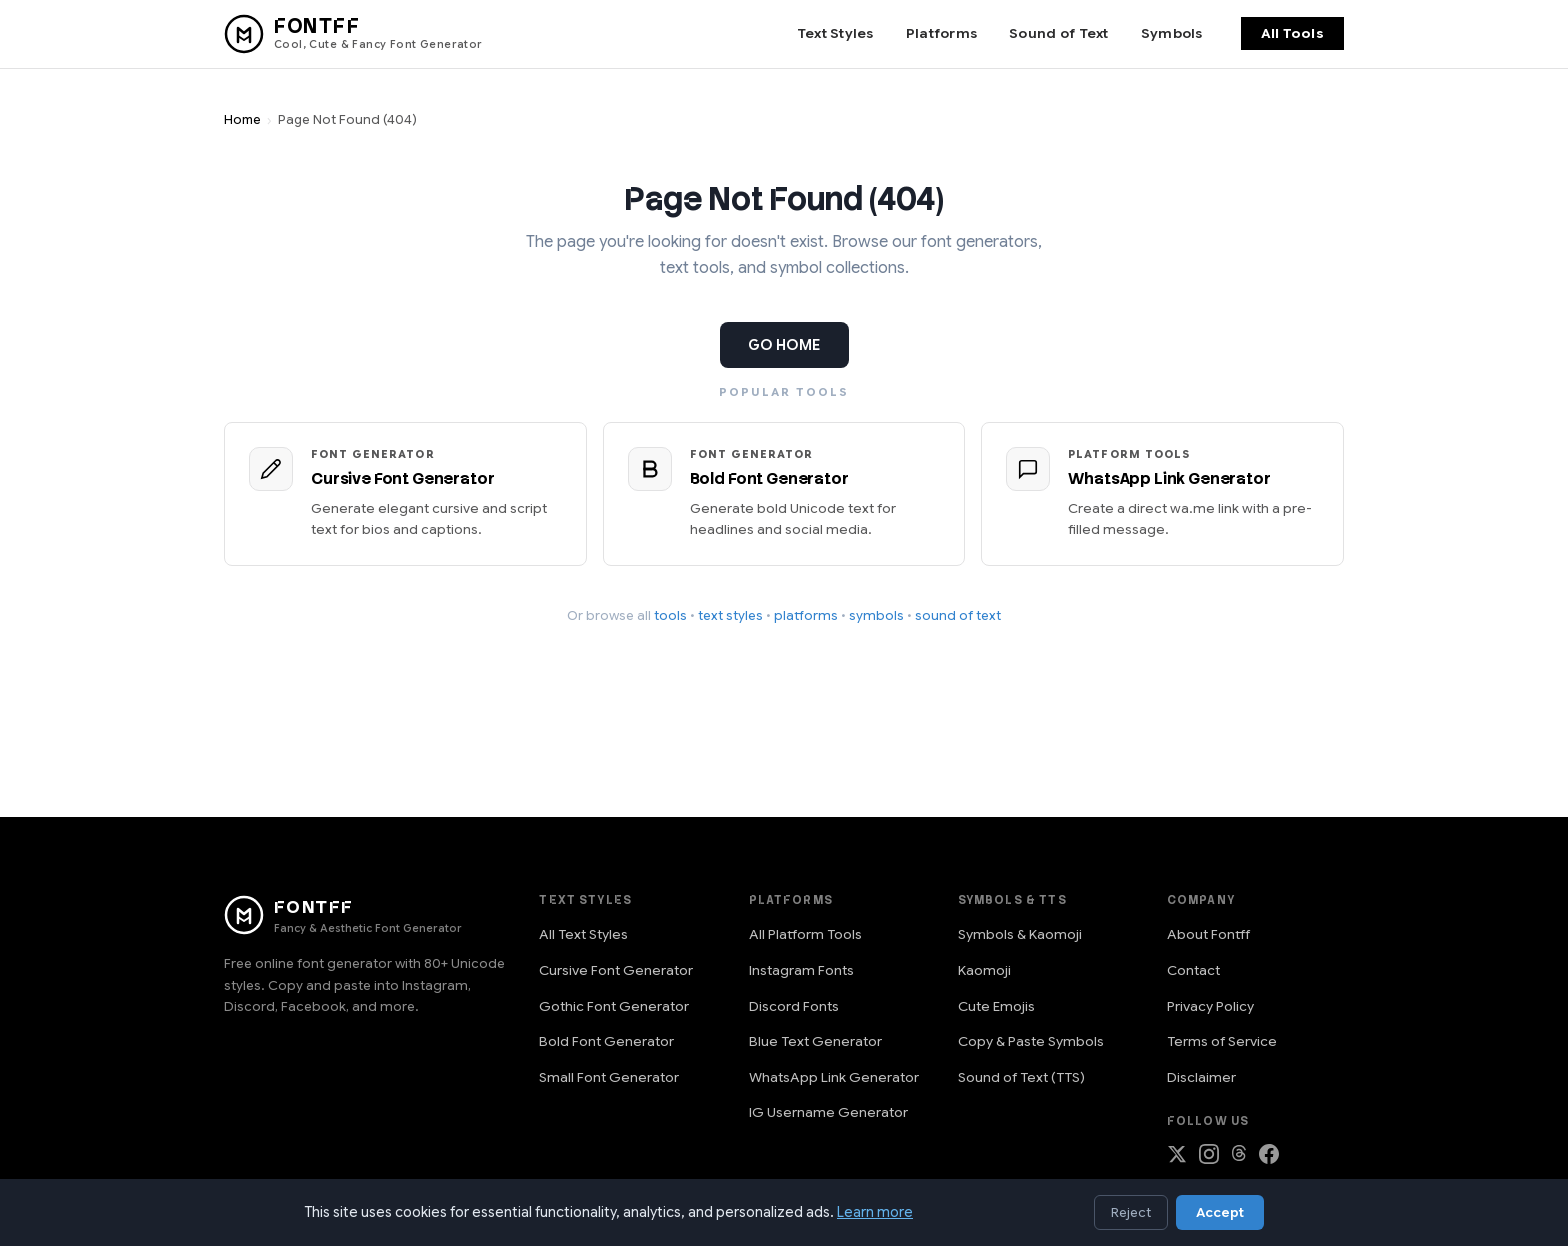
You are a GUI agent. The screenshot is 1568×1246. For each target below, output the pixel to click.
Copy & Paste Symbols (1031, 1041)
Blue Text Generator (815, 1041)
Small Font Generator (609, 1077)
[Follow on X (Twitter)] (1177, 1158)
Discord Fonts (794, 1006)
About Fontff (1208, 934)
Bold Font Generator (606, 1041)
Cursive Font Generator (616, 970)
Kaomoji (984, 970)
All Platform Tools (805, 934)
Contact (1193, 970)
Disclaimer (1201, 1077)
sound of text (958, 615)
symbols (876, 615)
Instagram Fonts (801, 970)
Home (242, 120)
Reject (1131, 1212)
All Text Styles (583, 934)
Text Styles (835, 33)
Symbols (1172, 33)
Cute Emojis (996, 1006)
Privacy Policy (1210, 1006)
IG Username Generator (828, 1112)
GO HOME (784, 345)
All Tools (1292, 33)
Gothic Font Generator (614, 1006)
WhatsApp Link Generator (834, 1077)
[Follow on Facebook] (1269, 1158)
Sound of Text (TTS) (1021, 1077)
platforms (806, 615)
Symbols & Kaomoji (1020, 934)
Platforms (941, 33)
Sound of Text (1059, 33)
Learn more (875, 1212)
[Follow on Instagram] (1209, 1158)
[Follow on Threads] (1239, 1158)
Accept (1220, 1212)
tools (670, 615)
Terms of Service (1222, 1041)
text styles (730, 615)
